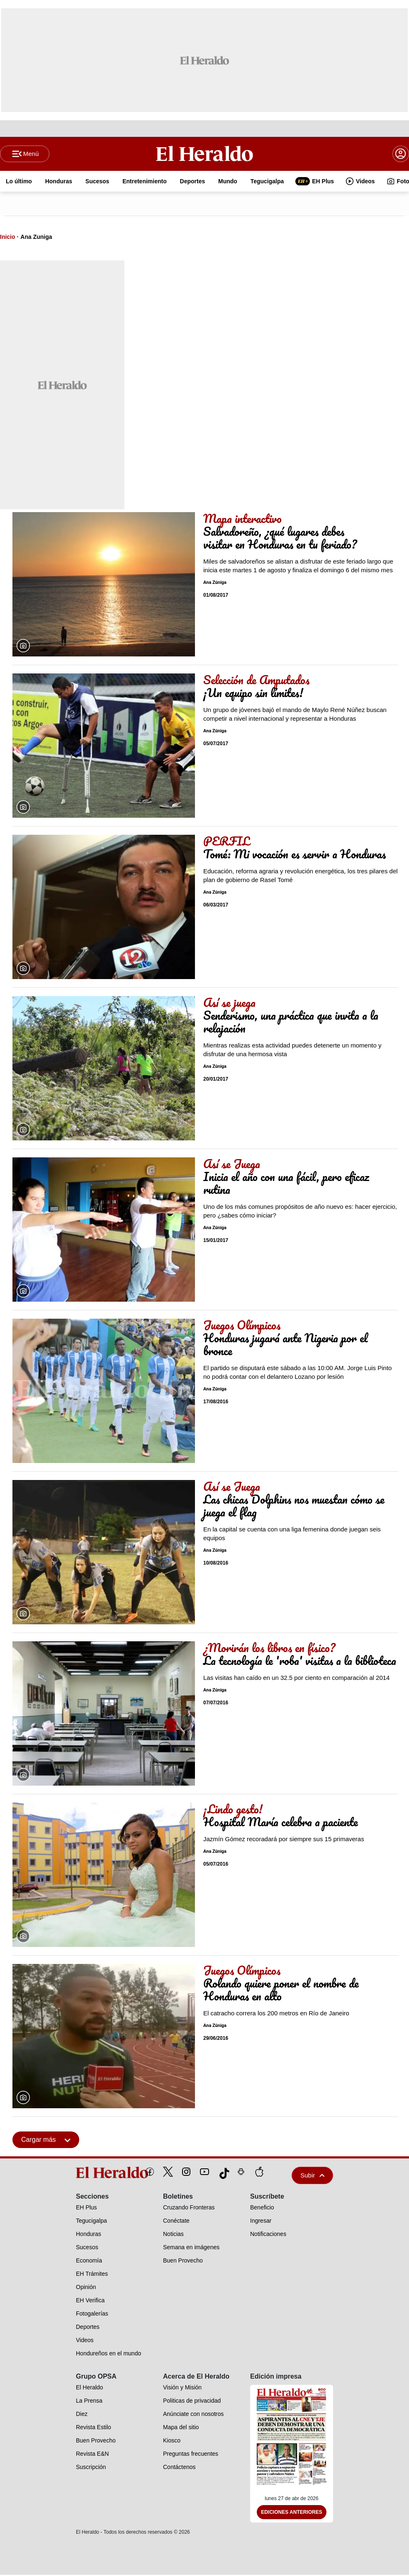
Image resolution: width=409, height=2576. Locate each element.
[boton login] (400, 154)
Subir (312, 2176)
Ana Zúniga (214, 583)
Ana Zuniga (36, 237)
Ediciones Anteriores (291, 2513)
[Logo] (204, 154)
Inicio (7, 237)
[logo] (93, 2173)
